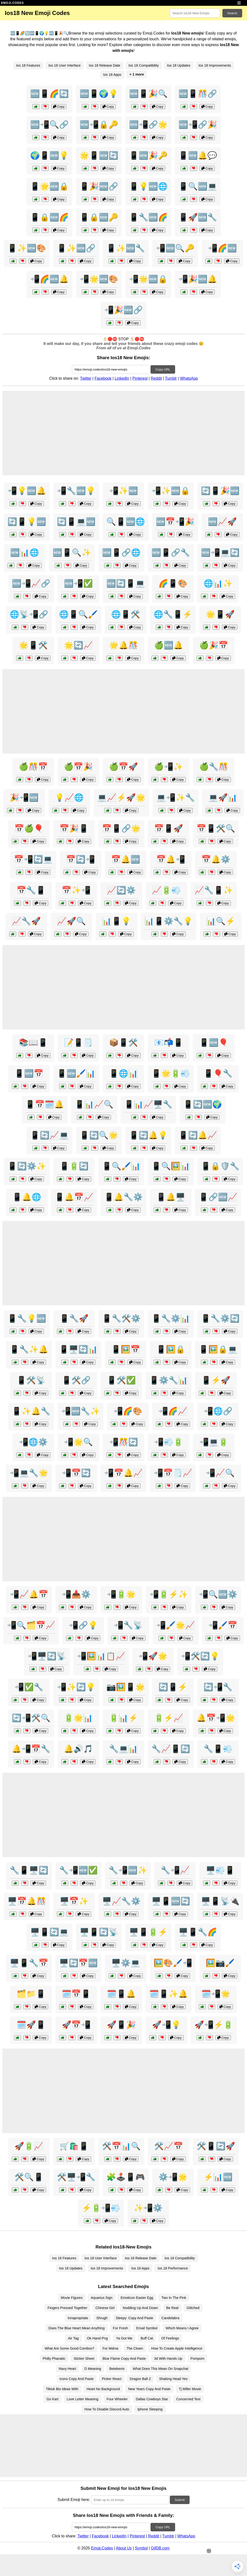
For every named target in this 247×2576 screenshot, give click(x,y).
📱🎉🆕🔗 (99, 186)
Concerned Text (188, 2399)
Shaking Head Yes (173, 2379)
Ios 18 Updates (178, 65)
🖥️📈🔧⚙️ (121, 1901)
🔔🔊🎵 (78, 1748)
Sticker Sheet (84, 2358)
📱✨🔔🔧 (31, 1411)
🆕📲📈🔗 (31, 583)
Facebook (103, 378)
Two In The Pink (173, 2298)
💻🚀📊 (222, 797)
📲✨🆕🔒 (170, 490)
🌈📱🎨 (172, 583)
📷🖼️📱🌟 (125, 1687)
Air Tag (73, 2338)
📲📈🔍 (220, 1473)
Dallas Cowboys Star (152, 2399)
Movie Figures (71, 2298)
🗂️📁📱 (31, 1993)
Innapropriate (78, 2318)
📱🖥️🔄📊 (78, 1349)
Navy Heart (67, 2369)
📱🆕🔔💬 (197, 155)
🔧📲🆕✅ (78, 1870)
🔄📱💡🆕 (26, 521)
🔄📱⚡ (172, 1687)
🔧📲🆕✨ (128, 1870)
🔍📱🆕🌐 (125, 521)
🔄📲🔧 (218, 1687)
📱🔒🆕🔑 (99, 217)
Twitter (85, 378)
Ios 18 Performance (173, 2268)
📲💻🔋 (213, 1442)
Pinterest (140, 378)
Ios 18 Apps (112, 75)
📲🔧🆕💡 (76, 490)
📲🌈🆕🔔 (49, 279)
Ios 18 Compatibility (144, 65)
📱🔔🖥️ (170, 1197)
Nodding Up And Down (140, 2308)
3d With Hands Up (168, 2358)
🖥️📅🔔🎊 (26, 1901)
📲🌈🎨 (127, 1411)
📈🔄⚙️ (121, 890)
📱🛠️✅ (121, 1380)
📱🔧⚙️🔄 (220, 1318)
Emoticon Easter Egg (137, 2298)
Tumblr (171, 378)
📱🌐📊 (123, 1073)
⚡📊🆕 (218, 2177)
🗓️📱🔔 (121, 1993)
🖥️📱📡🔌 (220, 1901)
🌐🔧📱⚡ (173, 614)
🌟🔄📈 (78, 645)
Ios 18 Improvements (215, 65)
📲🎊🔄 (123, 1442)
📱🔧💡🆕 (26, 1318)
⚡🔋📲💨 (101, 2208)
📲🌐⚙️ (33, 1442)
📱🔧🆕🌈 (148, 217)
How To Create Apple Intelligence (176, 2348)
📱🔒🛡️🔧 (220, 1166)
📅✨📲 (76, 890)
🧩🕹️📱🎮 (125, 2177)
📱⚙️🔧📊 (168, 1380)
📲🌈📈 (172, 1411)
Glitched (193, 2308)
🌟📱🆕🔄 (99, 155)
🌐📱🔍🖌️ (78, 614)
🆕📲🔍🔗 (49, 124)
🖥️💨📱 (220, 1870)
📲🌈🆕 (222, 248)
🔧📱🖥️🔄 (29, 1870)
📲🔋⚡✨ (168, 1594)
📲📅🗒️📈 (173, 1473)
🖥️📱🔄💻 (49, 1932)
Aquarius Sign (101, 2298)
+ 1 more (137, 74)
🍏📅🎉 (78, 766)
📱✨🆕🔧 (125, 248)
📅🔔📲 (170, 859)
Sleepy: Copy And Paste (134, 2318)
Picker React (112, 2379)
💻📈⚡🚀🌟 (121, 797)
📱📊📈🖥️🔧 (148, 1104)
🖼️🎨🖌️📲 (173, 1963)
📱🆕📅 (28, 1073)
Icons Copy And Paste (77, 2379)
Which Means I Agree (182, 2328)
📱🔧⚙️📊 (170, 1318)
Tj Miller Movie (190, 2389)
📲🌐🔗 (218, 1411)
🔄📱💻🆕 (76, 521)
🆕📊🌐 (24, 552)
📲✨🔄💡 (76, 1687)
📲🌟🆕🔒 (148, 279)
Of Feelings (170, 2338)
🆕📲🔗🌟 (148, 124)
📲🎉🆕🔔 (197, 279)
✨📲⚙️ (148, 2208)
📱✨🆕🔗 (76, 248)
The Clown (134, 2348)
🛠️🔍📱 (28, 2177)
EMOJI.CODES (12, 3)
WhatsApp (189, 378)
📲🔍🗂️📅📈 (31, 1625)
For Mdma (110, 2348)
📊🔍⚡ (220, 921)
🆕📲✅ (78, 583)
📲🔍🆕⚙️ (218, 1594)
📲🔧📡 (128, 1625)
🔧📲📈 (175, 1870)
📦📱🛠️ (123, 1042)
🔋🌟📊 (78, 1718)
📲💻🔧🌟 (29, 1473)
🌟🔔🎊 (123, 645)
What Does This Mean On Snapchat (160, 2369)
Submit (180, 2500)
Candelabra (170, 2318)
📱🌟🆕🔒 (49, 186)
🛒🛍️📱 (74, 2146)
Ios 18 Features (28, 65)
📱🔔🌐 (26, 1197)
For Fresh (120, 2328)
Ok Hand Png (97, 2338)
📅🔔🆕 (125, 859)
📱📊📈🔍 (94, 1104)
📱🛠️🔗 (76, 1380)
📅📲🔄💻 (33, 859)
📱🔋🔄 (74, 1166)
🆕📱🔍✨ (72, 552)
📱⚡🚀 (215, 1380)
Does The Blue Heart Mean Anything (76, 2328)
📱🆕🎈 (213, 1042)
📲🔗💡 (83, 1625)
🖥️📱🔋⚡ (148, 1932)
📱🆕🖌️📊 (76, 1073)
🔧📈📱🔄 (170, 1748)
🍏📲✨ (168, 766)
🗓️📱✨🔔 (168, 1993)
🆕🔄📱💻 (125, 583)
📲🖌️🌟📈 (175, 1625)
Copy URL (162, 369)
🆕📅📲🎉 (175, 521)
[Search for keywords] (195, 13)
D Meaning (92, 2369)
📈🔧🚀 (26, 921)
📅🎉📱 (74, 828)
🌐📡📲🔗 (29, 614)
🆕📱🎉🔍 (148, 93)
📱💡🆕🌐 (148, 186)
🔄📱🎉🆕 (220, 490)
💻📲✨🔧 (175, 797)
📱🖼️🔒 (170, 1349)
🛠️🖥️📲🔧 (76, 2177)
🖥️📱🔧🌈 (197, 1932)
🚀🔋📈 (28, 2146)
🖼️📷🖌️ (220, 1963)
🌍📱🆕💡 (49, 155)
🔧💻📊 (123, 1748)
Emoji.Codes (102, 2548)
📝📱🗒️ (78, 1042)
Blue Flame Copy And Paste (124, 2358)
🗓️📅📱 (76, 1993)
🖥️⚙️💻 (125, 1963)
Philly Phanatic (54, 2358)
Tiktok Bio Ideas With (62, 2389)
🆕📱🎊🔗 (197, 93)
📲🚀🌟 (152, 1656)
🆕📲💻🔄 (220, 552)
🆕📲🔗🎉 (197, 124)
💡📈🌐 (69, 797)
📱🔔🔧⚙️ (123, 1197)
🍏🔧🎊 (213, 766)
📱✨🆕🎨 (26, 248)
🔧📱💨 (218, 1748)
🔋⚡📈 (168, 1718)
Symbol (141, 2548)
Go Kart (53, 2399)
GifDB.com (160, 2548)
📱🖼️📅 (125, 1349)
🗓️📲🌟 (215, 1993)
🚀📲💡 (166, 2024)
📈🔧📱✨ (213, 890)
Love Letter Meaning (82, 2399)
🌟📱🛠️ (33, 645)
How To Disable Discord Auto (106, 2409)
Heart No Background (103, 2389)
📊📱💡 (116, 921)
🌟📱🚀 (220, 614)
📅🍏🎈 (28, 828)
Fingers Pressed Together (67, 2308)
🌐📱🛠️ (125, 614)
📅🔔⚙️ (215, 859)
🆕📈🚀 (222, 521)
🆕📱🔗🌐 (121, 552)
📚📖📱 (33, 1042)
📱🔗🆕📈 (218, 1197)
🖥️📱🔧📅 (29, 1963)
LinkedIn (122, 378)
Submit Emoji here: (73, 2500)
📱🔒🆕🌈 (49, 217)
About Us (124, 2548)
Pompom (198, 2358)
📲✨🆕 (123, 490)
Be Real (172, 2308)
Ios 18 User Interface (64, 65)
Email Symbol (146, 2328)
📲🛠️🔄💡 (200, 1656)
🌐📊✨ (218, 583)
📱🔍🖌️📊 (121, 1166)
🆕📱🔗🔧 (170, 552)
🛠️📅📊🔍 (121, 2146)
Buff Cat (147, 2338)
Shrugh (101, 2318)
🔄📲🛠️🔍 (31, 1718)
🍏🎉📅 (213, 645)
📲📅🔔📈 (123, 1473)
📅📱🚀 (168, 828)
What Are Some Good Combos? (69, 2348)
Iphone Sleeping (150, 2409)
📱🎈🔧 (218, 1073)
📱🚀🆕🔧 (197, 217)
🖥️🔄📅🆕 (78, 1963)
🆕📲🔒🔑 (99, 124)
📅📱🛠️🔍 (216, 828)
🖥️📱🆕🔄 (170, 1901)
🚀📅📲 (76, 2024)
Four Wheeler (117, 2399)
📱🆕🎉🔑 (148, 155)
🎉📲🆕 (24, 797)
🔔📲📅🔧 (31, 1748)
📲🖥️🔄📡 (46, 1656)
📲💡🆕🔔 (26, 490)
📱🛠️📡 (31, 1380)
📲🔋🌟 (121, 1594)
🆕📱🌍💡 (99, 93)
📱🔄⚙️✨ (26, 1166)
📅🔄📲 (80, 859)
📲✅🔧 (28, 1687)
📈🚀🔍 (71, 921)
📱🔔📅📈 (74, 1197)
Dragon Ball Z (140, 2379)
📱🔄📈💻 (49, 1135)
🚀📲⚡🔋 (213, 2024)
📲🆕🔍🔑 (175, 248)
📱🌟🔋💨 (170, 1073)
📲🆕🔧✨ (80, 1411)
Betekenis (116, 2369)
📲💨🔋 (168, 1442)
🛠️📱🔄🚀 (216, 2146)
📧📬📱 (168, 1042)
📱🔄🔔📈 (197, 1135)
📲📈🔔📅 (29, 1594)
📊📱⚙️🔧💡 (168, 921)
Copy (59, 106)
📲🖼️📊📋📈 (101, 1656)
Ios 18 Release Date (104, 65)
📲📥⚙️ (76, 1594)
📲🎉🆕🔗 (123, 310)
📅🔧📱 (31, 890)
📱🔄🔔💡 (148, 1135)
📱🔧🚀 (74, 1318)
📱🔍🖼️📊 (170, 1166)
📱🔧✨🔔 (29, 1349)
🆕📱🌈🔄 (49, 93)
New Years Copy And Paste (149, 2389)
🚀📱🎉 (121, 2024)
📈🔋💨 (166, 890)
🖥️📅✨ (74, 1901)
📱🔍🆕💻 (197, 186)
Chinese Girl (105, 2308)
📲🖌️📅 (222, 1625)
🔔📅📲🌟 (216, 1718)
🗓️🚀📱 (31, 2024)
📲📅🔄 (76, 1473)
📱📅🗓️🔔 (44, 1104)
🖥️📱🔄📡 (99, 1932)
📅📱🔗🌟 (121, 828)
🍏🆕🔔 (168, 645)
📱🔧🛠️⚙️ (121, 1318)
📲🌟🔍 (78, 1442)
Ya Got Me (124, 2338)
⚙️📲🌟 (172, 2177)
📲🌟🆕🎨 (99, 279)
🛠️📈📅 (168, 2146)
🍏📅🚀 (123, 766)
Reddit (156, 378)
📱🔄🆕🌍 (202, 1104)
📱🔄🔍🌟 (99, 1135)
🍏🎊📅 (33, 766)
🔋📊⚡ (123, 1718)
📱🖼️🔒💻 (218, 1349)
